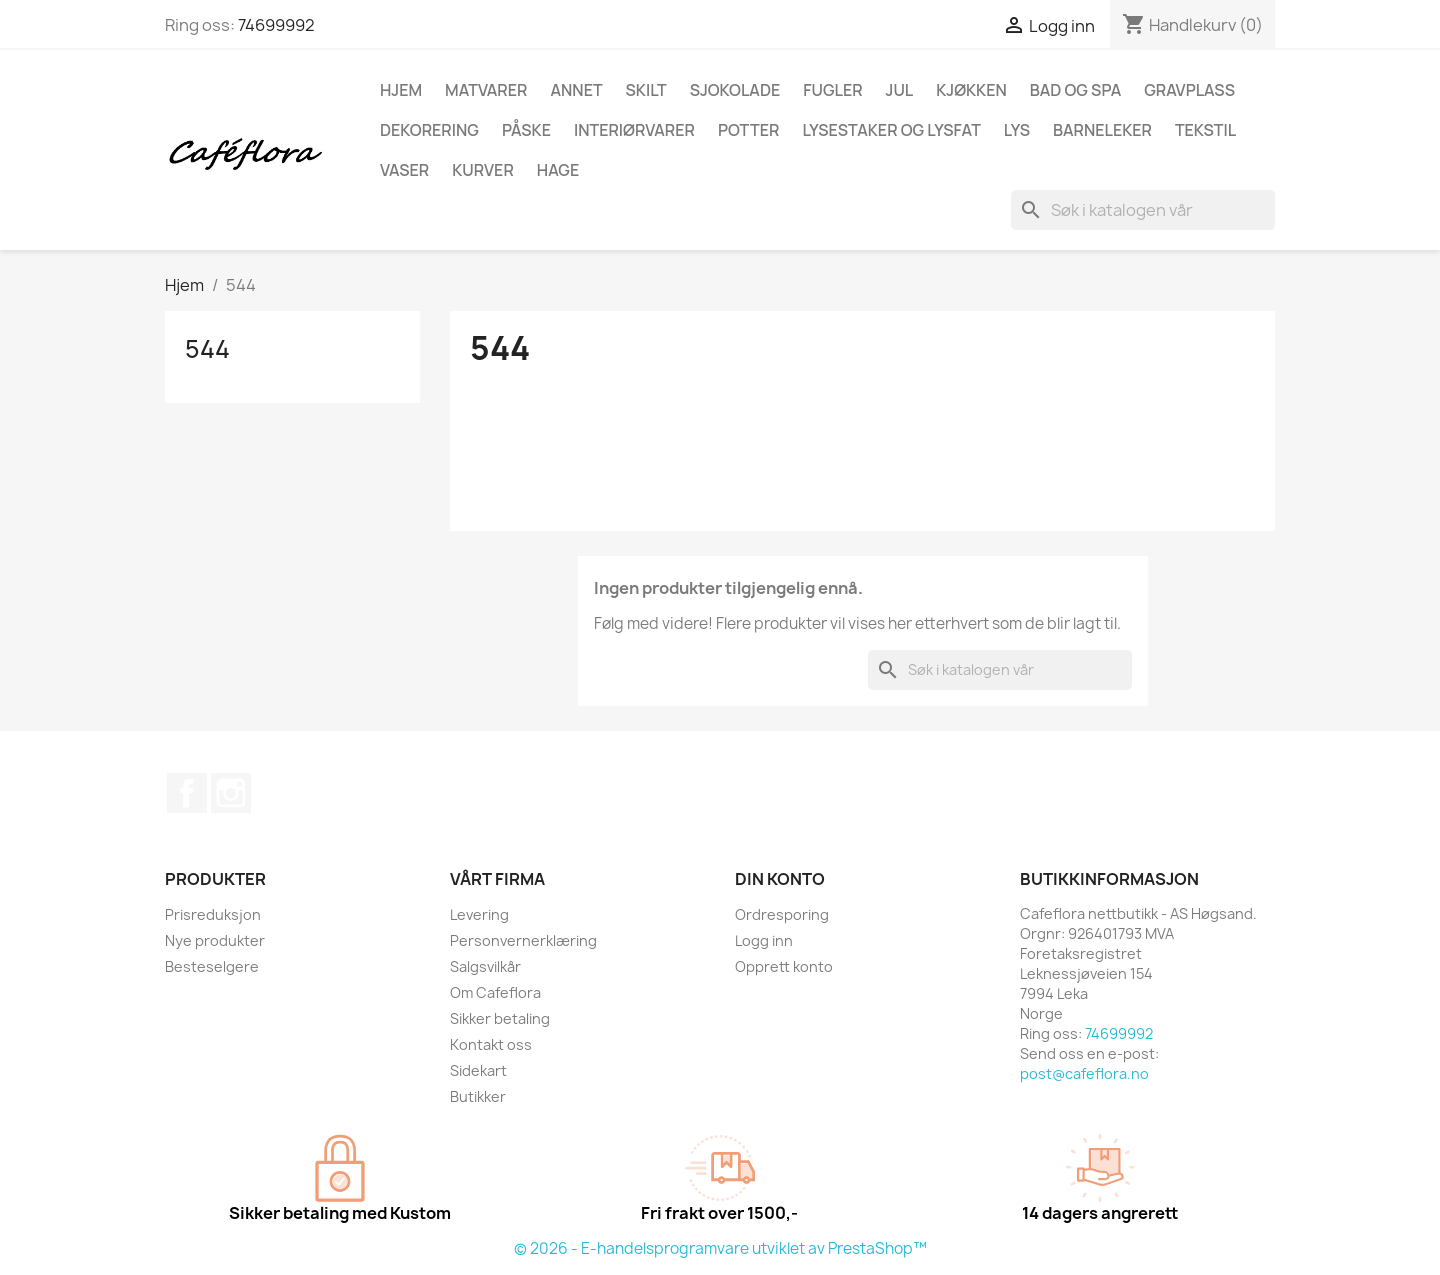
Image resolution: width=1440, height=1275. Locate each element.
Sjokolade (735, 90)
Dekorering (429, 130)
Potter (749, 130)
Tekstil (1205, 130)
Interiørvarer (634, 130)
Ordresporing (782, 914)
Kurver (483, 170)
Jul (900, 90)
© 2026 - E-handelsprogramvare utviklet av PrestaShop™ (720, 1248)
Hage (558, 170)
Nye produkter (215, 940)
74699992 (276, 25)
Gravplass (1189, 90)
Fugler (832, 90)
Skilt (646, 90)
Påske (526, 130)
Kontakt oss (491, 1044)
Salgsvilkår (485, 966)
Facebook (187, 793)
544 (207, 349)
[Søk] (1143, 210)
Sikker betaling (500, 1018)
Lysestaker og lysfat (891, 130)
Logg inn (764, 940)
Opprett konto (784, 966)
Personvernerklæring (523, 940)
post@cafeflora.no (1084, 1073)
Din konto (780, 879)
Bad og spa (1075, 90)
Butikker (478, 1096)
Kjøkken (971, 90)
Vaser (404, 170)
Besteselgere (212, 966)
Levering (479, 914)
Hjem (401, 90)
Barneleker (1102, 130)
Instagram (231, 793)
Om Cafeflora (495, 992)
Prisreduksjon (213, 914)
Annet (576, 90)
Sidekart (478, 1070)
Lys (1017, 130)
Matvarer (486, 90)
